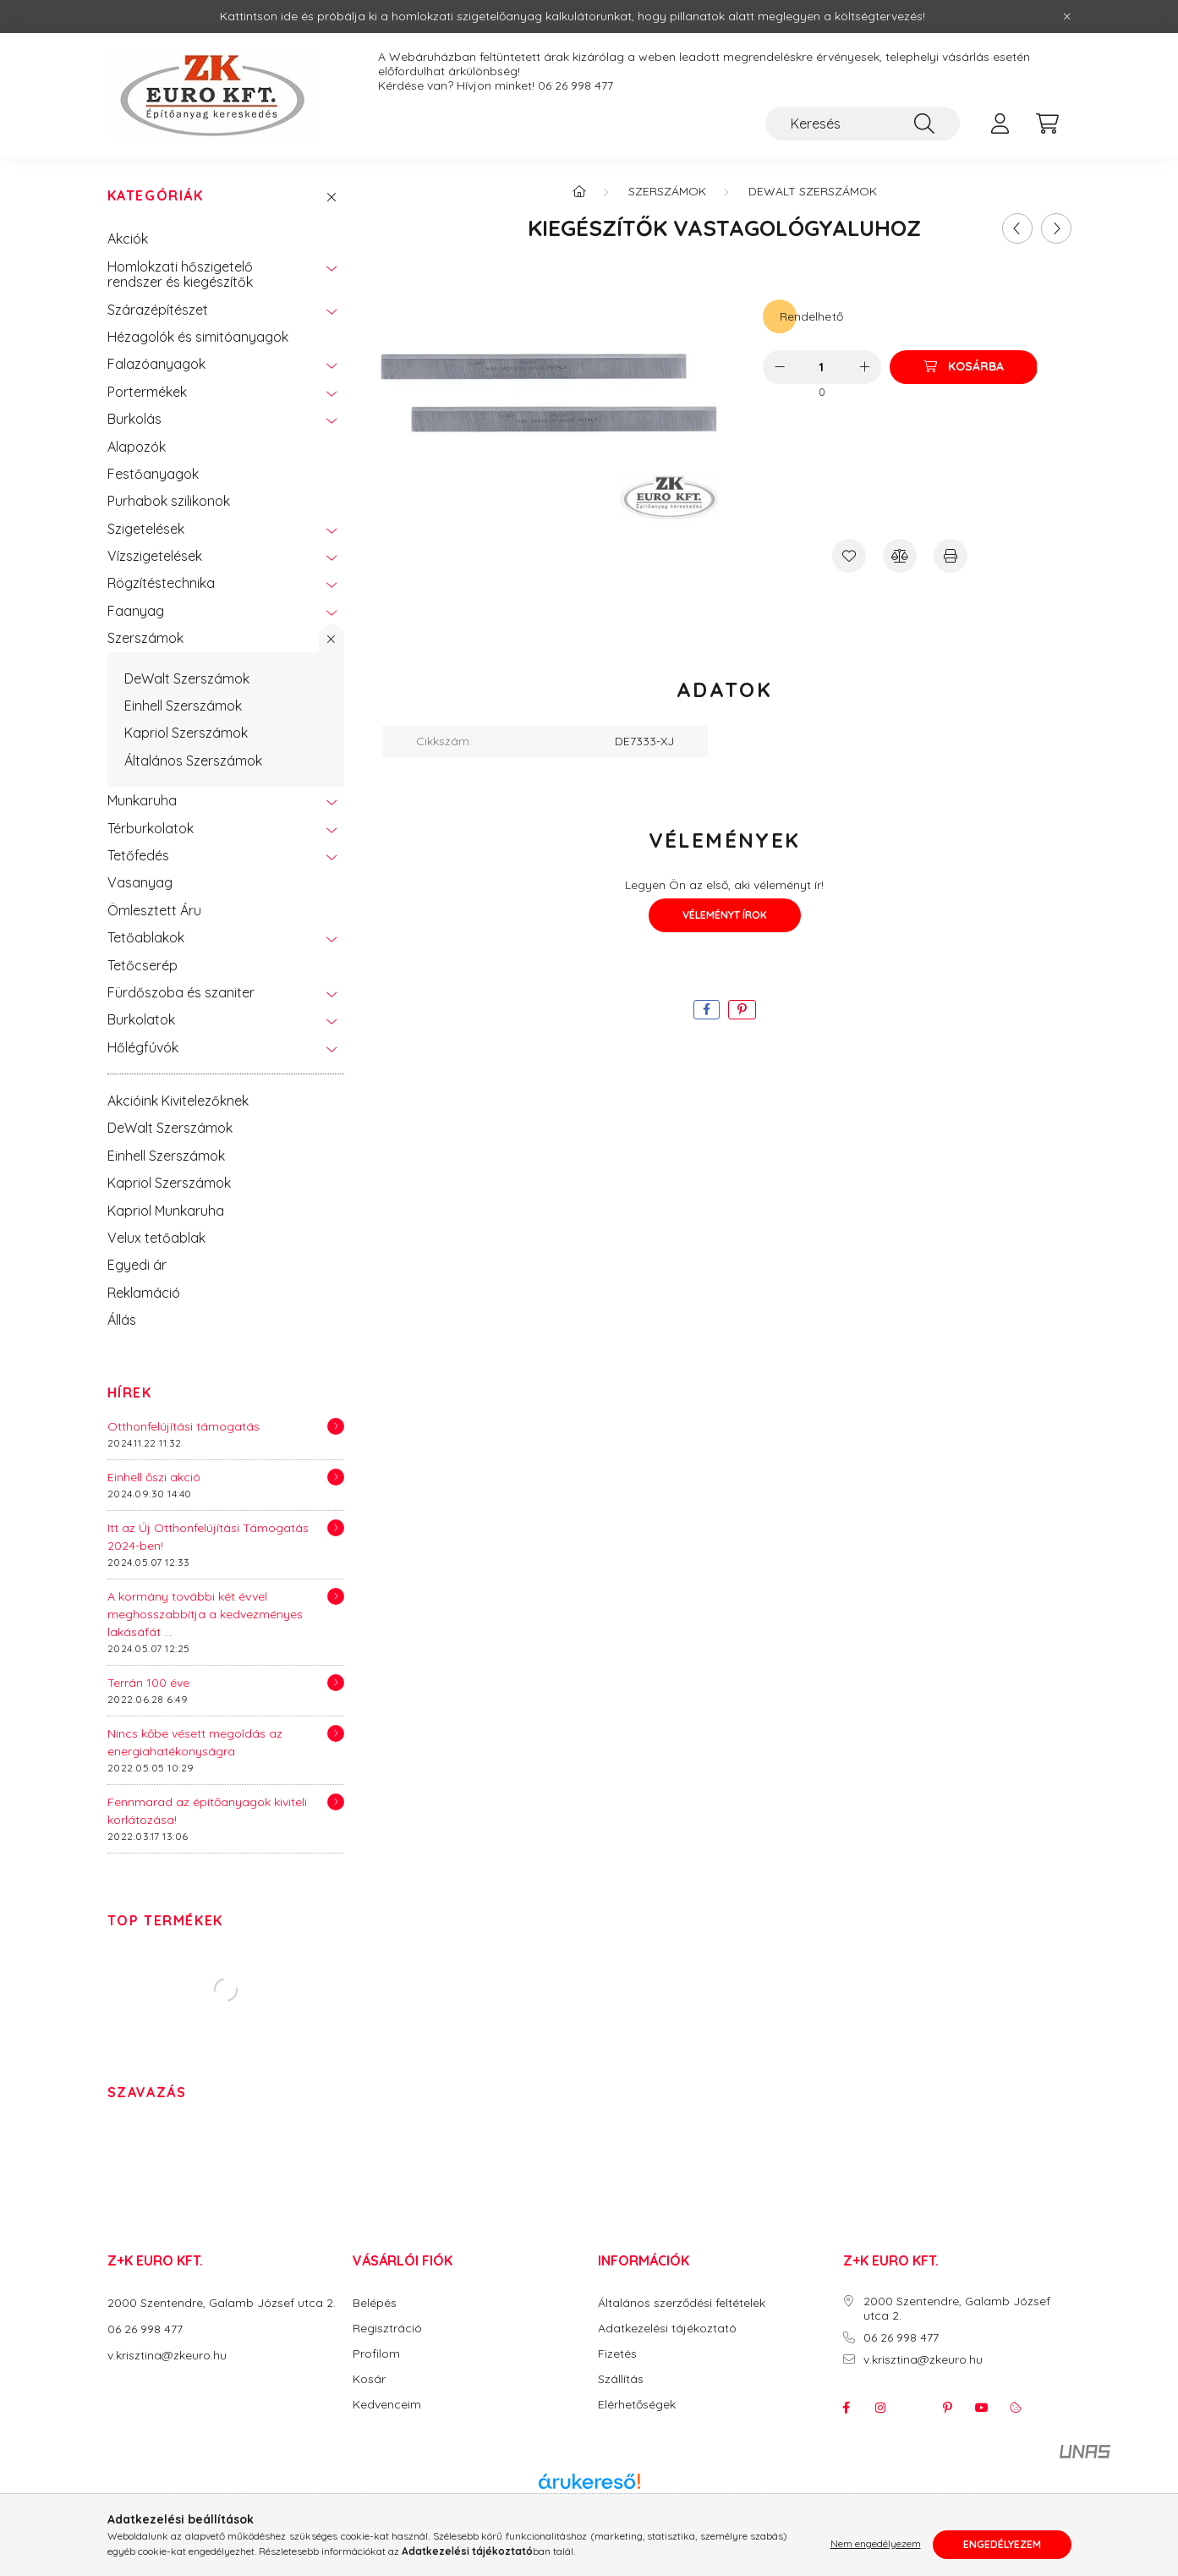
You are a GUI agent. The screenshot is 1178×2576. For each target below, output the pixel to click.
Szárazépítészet (157, 309)
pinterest (948, 2408)
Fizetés (617, 2354)
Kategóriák (155, 196)
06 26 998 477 (575, 86)
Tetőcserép (142, 965)
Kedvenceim (387, 2404)
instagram (880, 2408)
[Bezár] (1067, 17)
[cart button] (1048, 123)
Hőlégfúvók (142, 1047)
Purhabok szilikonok (168, 500)
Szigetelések (145, 528)
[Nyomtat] (950, 556)
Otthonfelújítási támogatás (183, 1426)
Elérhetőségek (637, 2404)
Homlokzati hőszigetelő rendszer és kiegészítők (180, 274)
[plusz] (864, 367)
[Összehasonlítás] (900, 556)
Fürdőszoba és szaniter (181, 992)
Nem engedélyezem (875, 2544)
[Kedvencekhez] (849, 556)
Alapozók (136, 446)
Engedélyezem (1002, 2544)
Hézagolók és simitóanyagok (197, 336)
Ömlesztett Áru (154, 910)
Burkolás (134, 418)
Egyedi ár (137, 1264)
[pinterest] (742, 1009)
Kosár (369, 2379)
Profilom (376, 2354)
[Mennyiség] (821, 367)
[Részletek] (335, 1426)
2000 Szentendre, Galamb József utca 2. (221, 2302)
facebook (846, 2408)
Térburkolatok (150, 828)
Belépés (375, 2303)
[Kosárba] (963, 367)
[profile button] (1000, 123)
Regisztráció (387, 2328)
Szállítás (621, 2379)
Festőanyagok (153, 473)
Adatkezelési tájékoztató (667, 2328)
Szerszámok (145, 637)
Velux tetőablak (156, 1237)
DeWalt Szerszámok (186, 678)
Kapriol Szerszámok (186, 732)
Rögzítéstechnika (161, 582)
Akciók (127, 238)
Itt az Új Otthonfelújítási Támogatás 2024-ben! (208, 1536)
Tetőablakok (145, 937)
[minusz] (779, 367)
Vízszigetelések (154, 555)
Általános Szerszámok (193, 760)
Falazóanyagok (156, 363)
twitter (914, 2408)
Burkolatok (141, 1019)
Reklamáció (143, 1292)
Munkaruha (142, 800)
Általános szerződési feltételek (681, 2303)
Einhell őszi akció (153, 1477)
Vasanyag (140, 882)
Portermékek (147, 391)
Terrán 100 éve (148, 1682)
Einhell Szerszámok (183, 705)
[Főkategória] (579, 191)
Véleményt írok (724, 915)
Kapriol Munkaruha (165, 1210)
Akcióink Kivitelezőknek (178, 1100)
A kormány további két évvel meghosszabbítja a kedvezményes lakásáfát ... (205, 1614)
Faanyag (135, 610)
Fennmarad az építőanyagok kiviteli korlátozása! (207, 1810)
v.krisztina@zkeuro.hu (167, 2355)
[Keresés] (862, 123)
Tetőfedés (138, 855)
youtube (982, 2408)
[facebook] (706, 1009)
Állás (121, 1319)
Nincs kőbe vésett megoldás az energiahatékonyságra (194, 1742)
